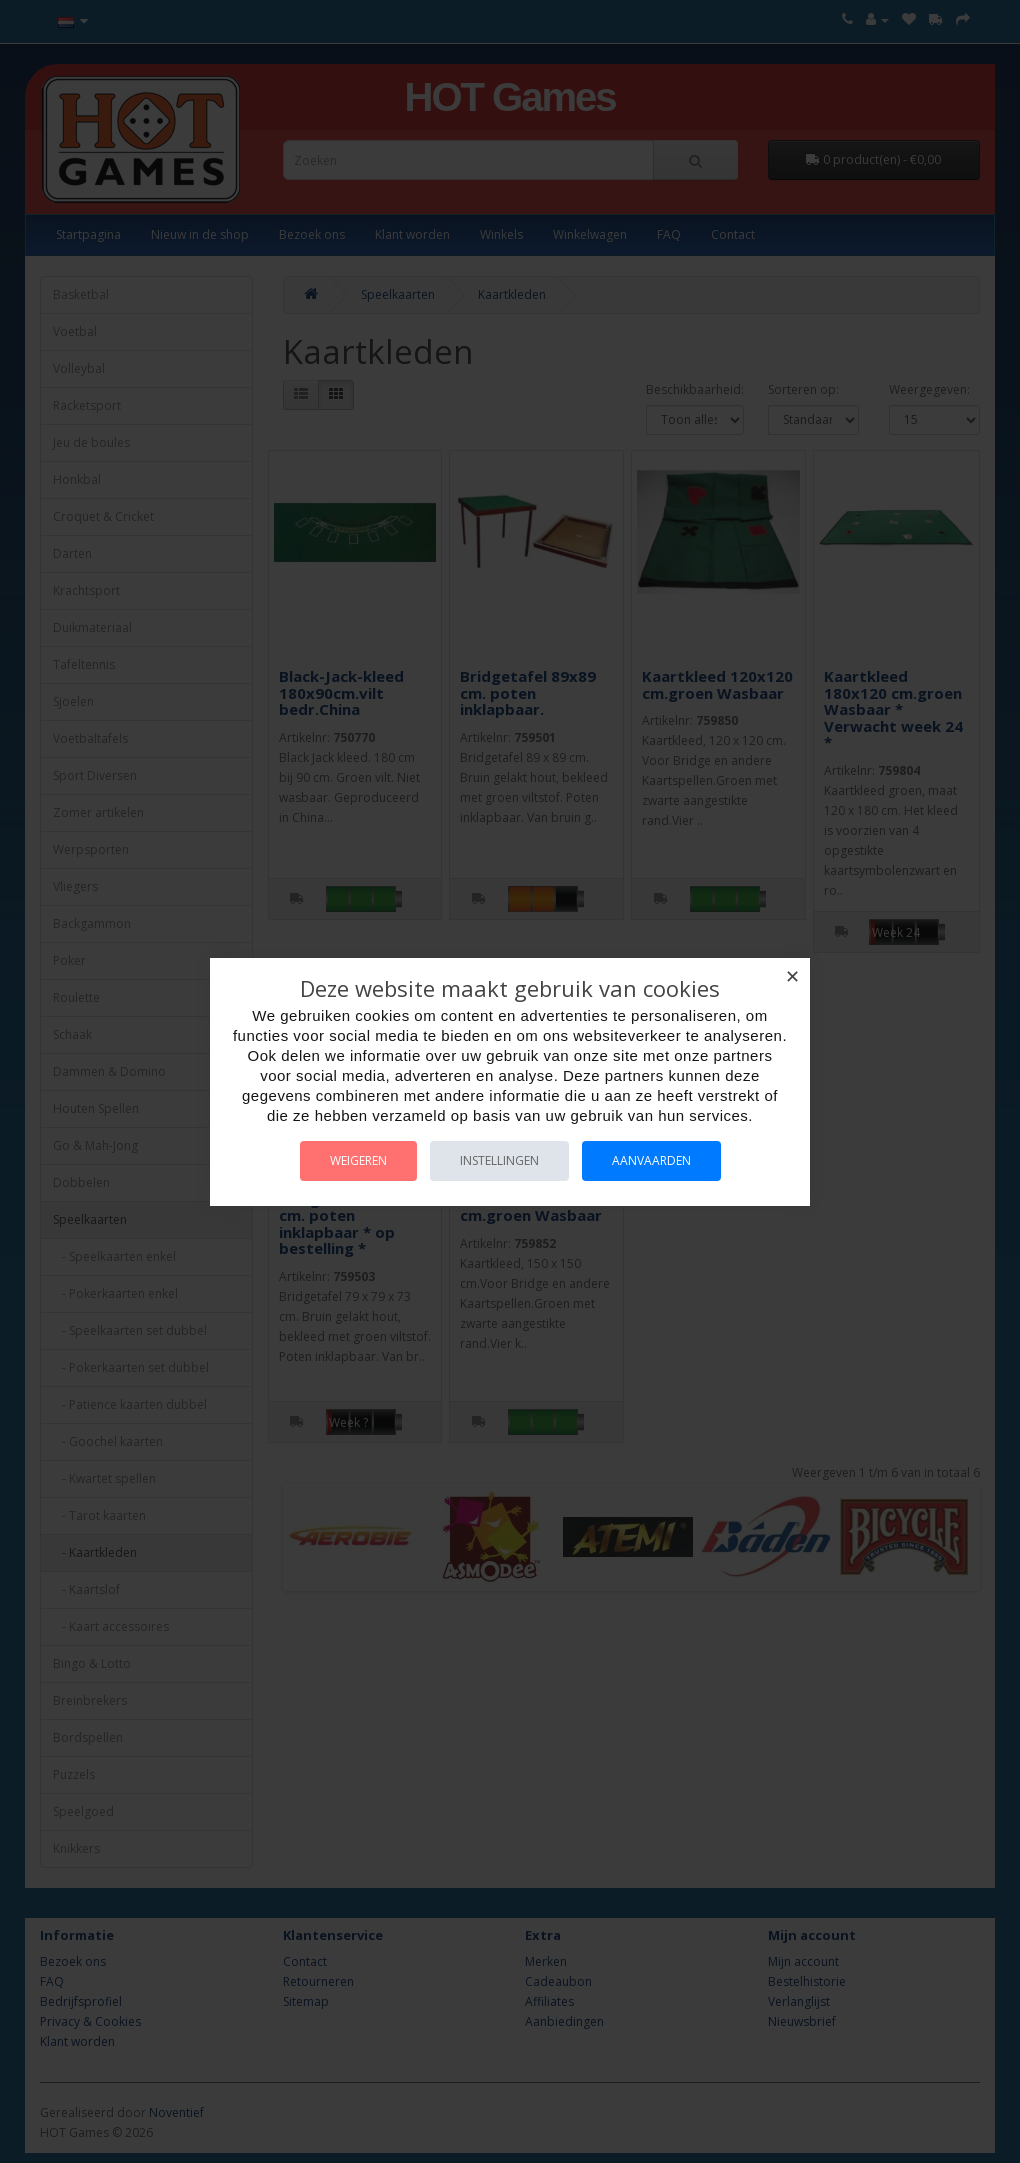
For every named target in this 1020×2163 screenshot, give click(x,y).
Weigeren (358, 1160)
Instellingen (499, 1160)
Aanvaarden (651, 1160)
